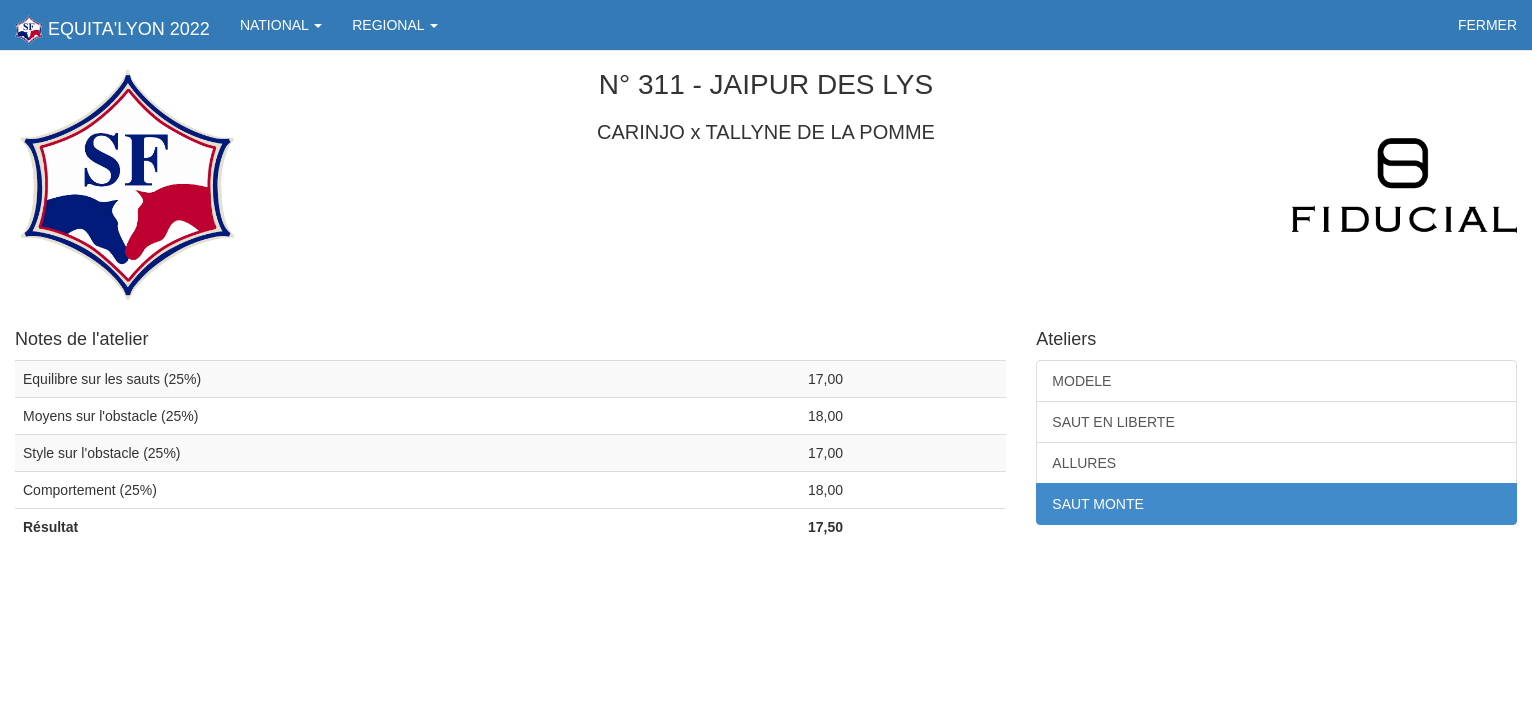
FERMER (1487, 25)
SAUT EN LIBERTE (1113, 422)
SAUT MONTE (1098, 504)
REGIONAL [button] (395, 25)
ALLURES (1084, 463)
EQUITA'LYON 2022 (112, 30)
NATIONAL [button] (281, 25)
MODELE (1081, 381)
